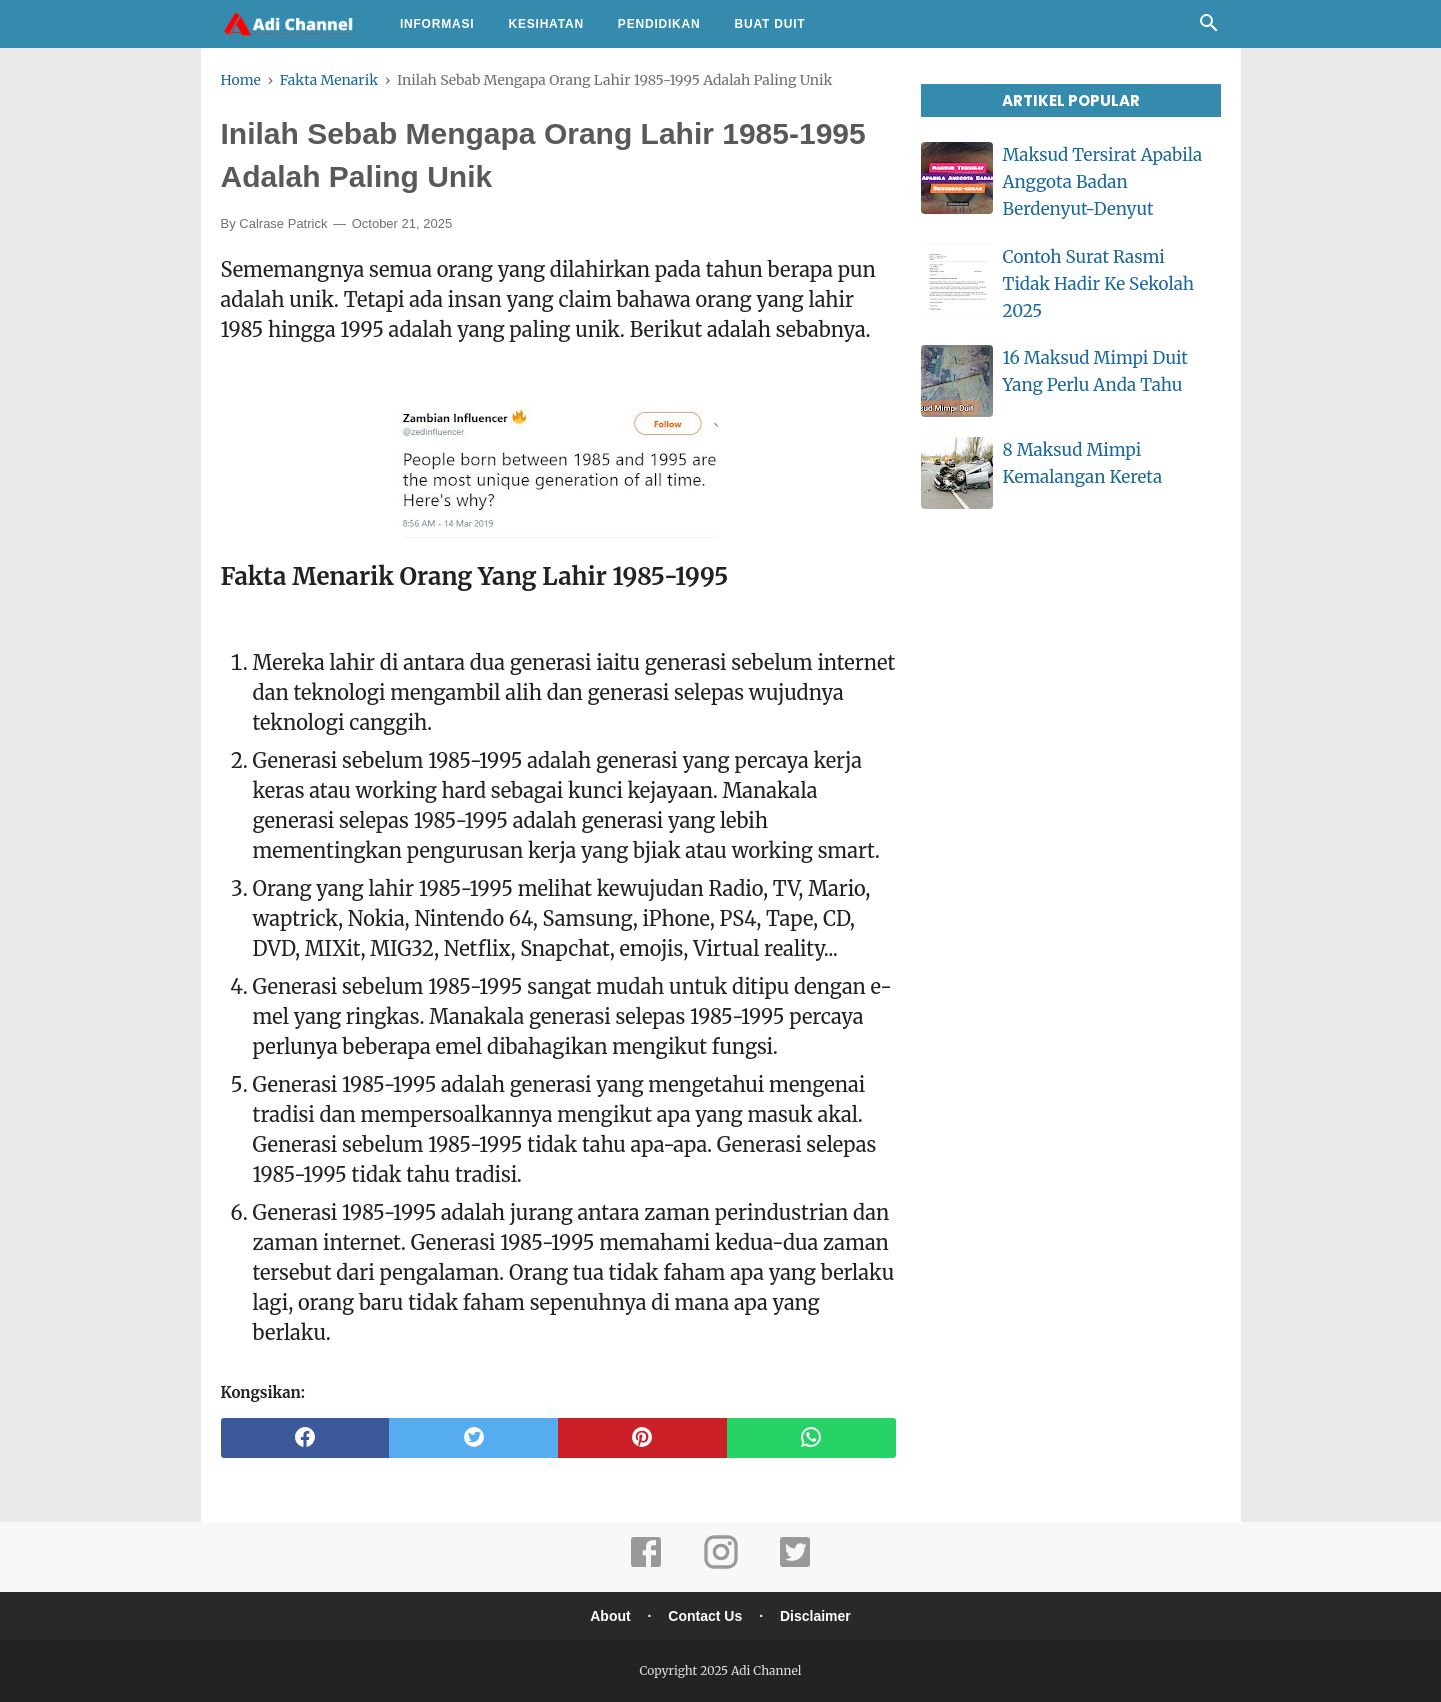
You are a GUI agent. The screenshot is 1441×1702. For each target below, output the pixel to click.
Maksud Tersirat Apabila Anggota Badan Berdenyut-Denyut (1103, 182)
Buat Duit (770, 24)
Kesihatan (545, 24)
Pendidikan (659, 24)
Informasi (437, 24)
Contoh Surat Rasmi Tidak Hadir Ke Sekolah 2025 (1098, 284)
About (610, 1616)
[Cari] (1209, 28)
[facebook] (305, 1438)
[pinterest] (642, 1438)
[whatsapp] (811, 1438)
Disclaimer (815, 1616)
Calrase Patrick (283, 223)
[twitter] (473, 1438)
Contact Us (705, 1616)
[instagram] (721, 1565)
